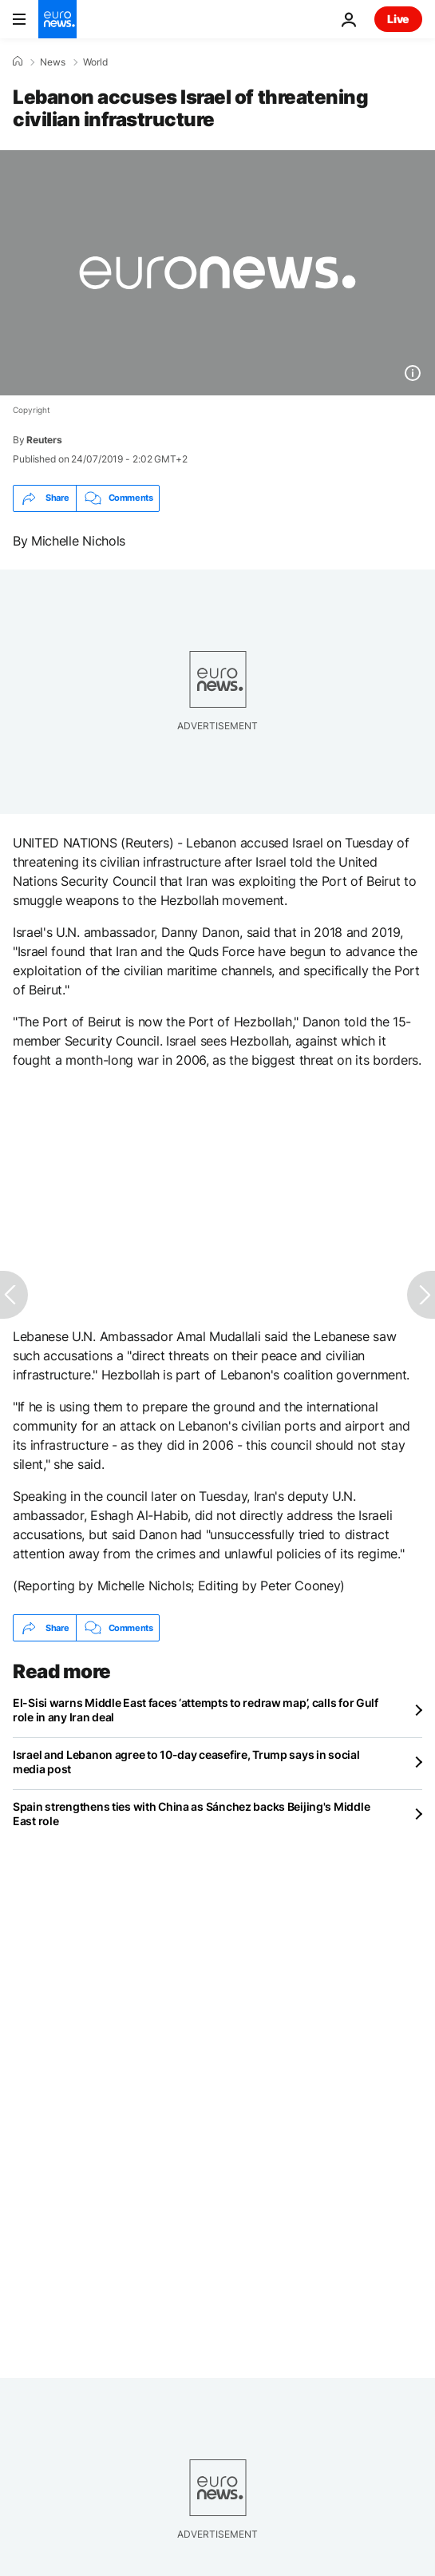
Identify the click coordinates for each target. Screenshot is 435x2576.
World (95, 62)
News (52, 62)
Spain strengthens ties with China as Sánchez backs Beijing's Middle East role (191, 1814)
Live (398, 19)
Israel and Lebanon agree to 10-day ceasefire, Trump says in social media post (186, 1762)
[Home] (17, 61)
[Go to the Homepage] (57, 19)
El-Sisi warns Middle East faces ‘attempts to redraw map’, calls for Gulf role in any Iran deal (195, 1710)
